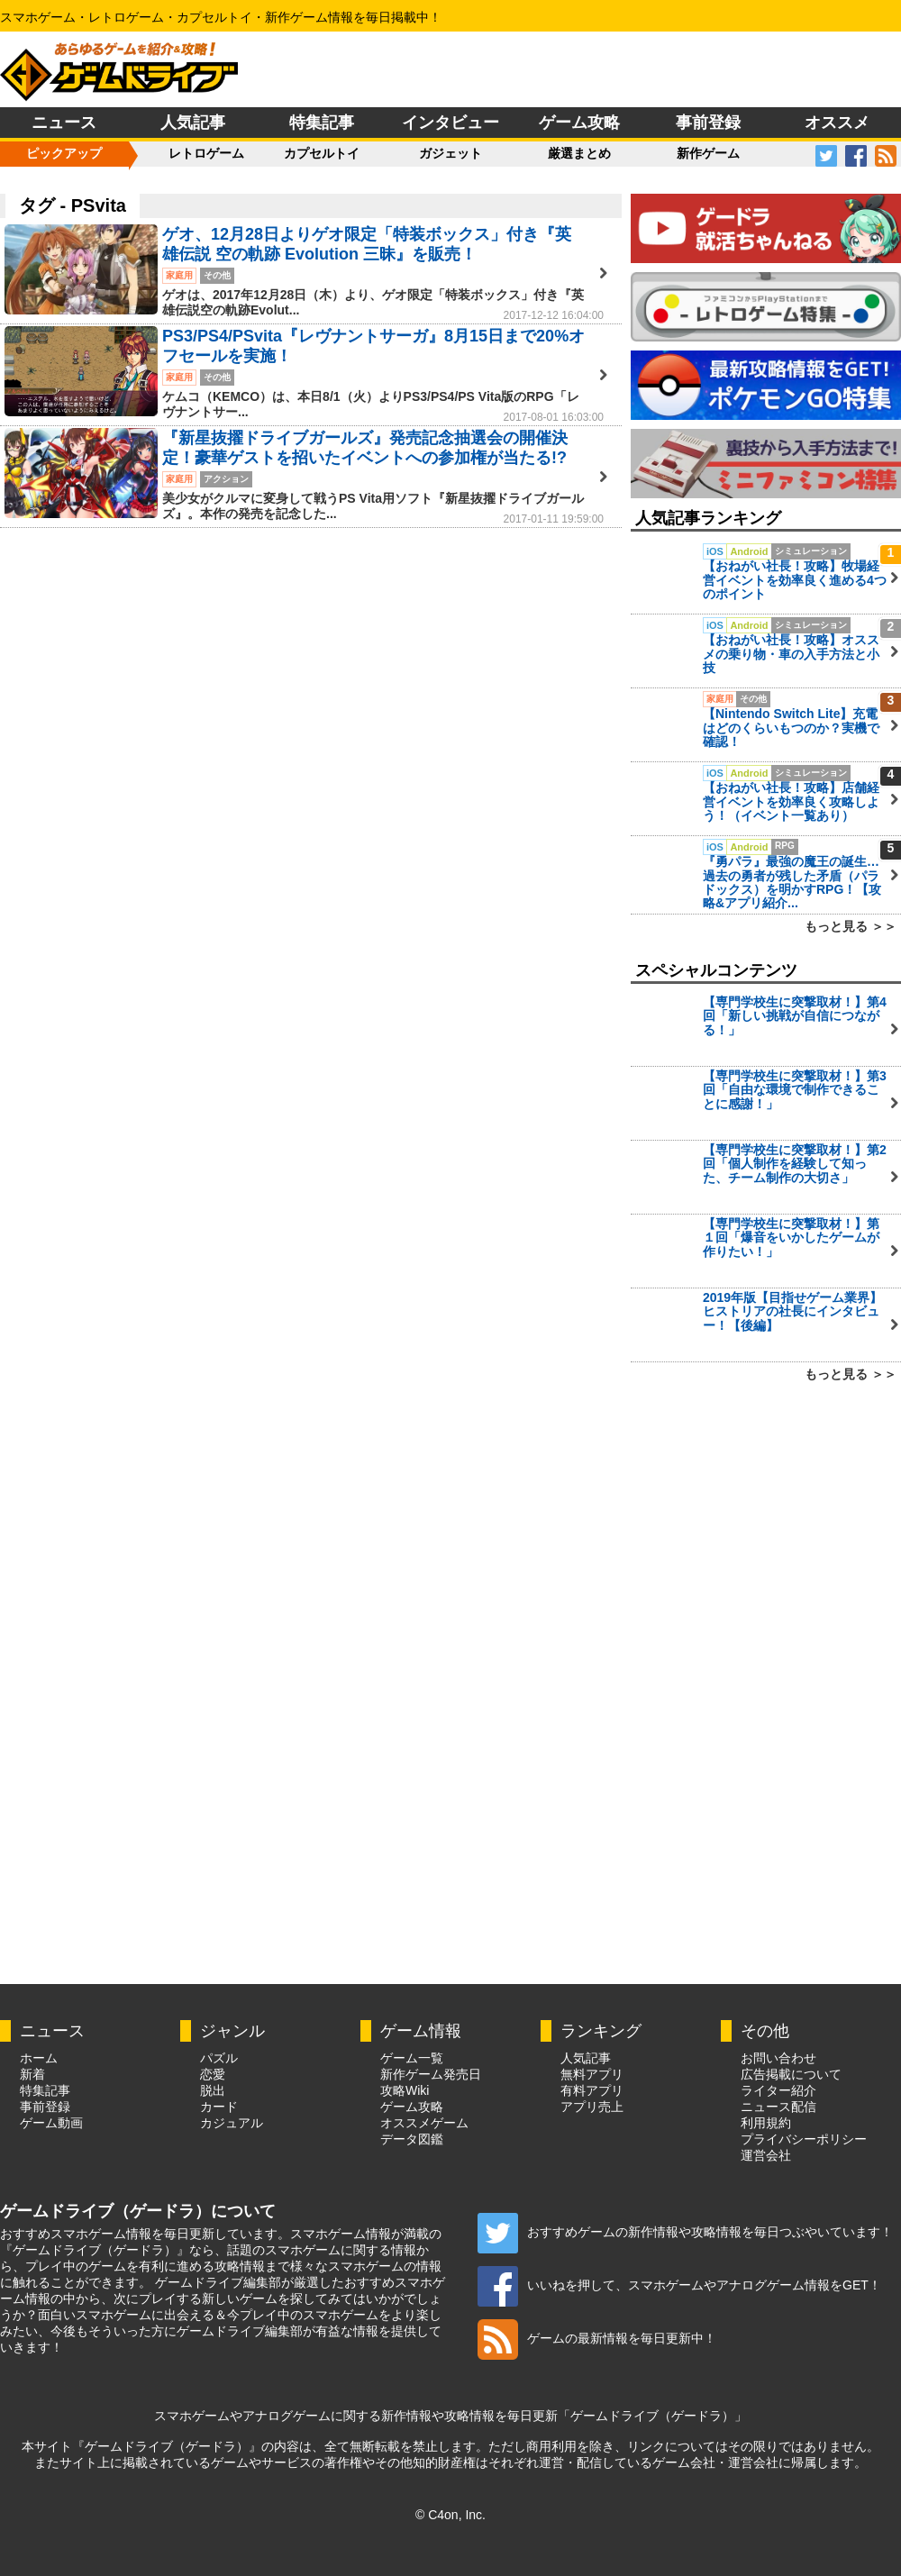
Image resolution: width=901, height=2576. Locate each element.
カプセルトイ (321, 153)
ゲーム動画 (51, 2123)
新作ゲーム (708, 153)
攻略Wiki (404, 2090)
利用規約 (766, 2123)
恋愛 (212, 2074)
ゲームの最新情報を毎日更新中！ (597, 2338)
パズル (219, 2058)
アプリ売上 (591, 2106)
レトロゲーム (206, 153)
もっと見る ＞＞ (850, 926)
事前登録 (708, 123)
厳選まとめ (579, 153)
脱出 (212, 2090)
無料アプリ (591, 2074)
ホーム (39, 2058)
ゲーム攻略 (579, 123)
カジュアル (231, 2123)
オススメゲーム (424, 2123)
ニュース (64, 123)
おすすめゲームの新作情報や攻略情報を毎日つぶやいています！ (685, 2232)
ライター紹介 (778, 2090)
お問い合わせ (778, 2058)
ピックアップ (64, 153)
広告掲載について (791, 2074)
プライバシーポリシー (804, 2139)
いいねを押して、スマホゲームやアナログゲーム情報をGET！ (679, 2285)
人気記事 (192, 123)
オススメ (837, 123)
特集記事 (321, 123)
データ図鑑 (411, 2139)
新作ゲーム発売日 (430, 2074)
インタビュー (450, 123)
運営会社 (766, 2155)
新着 (32, 2074)
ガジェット (450, 153)
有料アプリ (591, 2090)
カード (219, 2106)
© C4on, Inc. (450, 2515)
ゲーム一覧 (411, 2058)
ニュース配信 (778, 2106)
